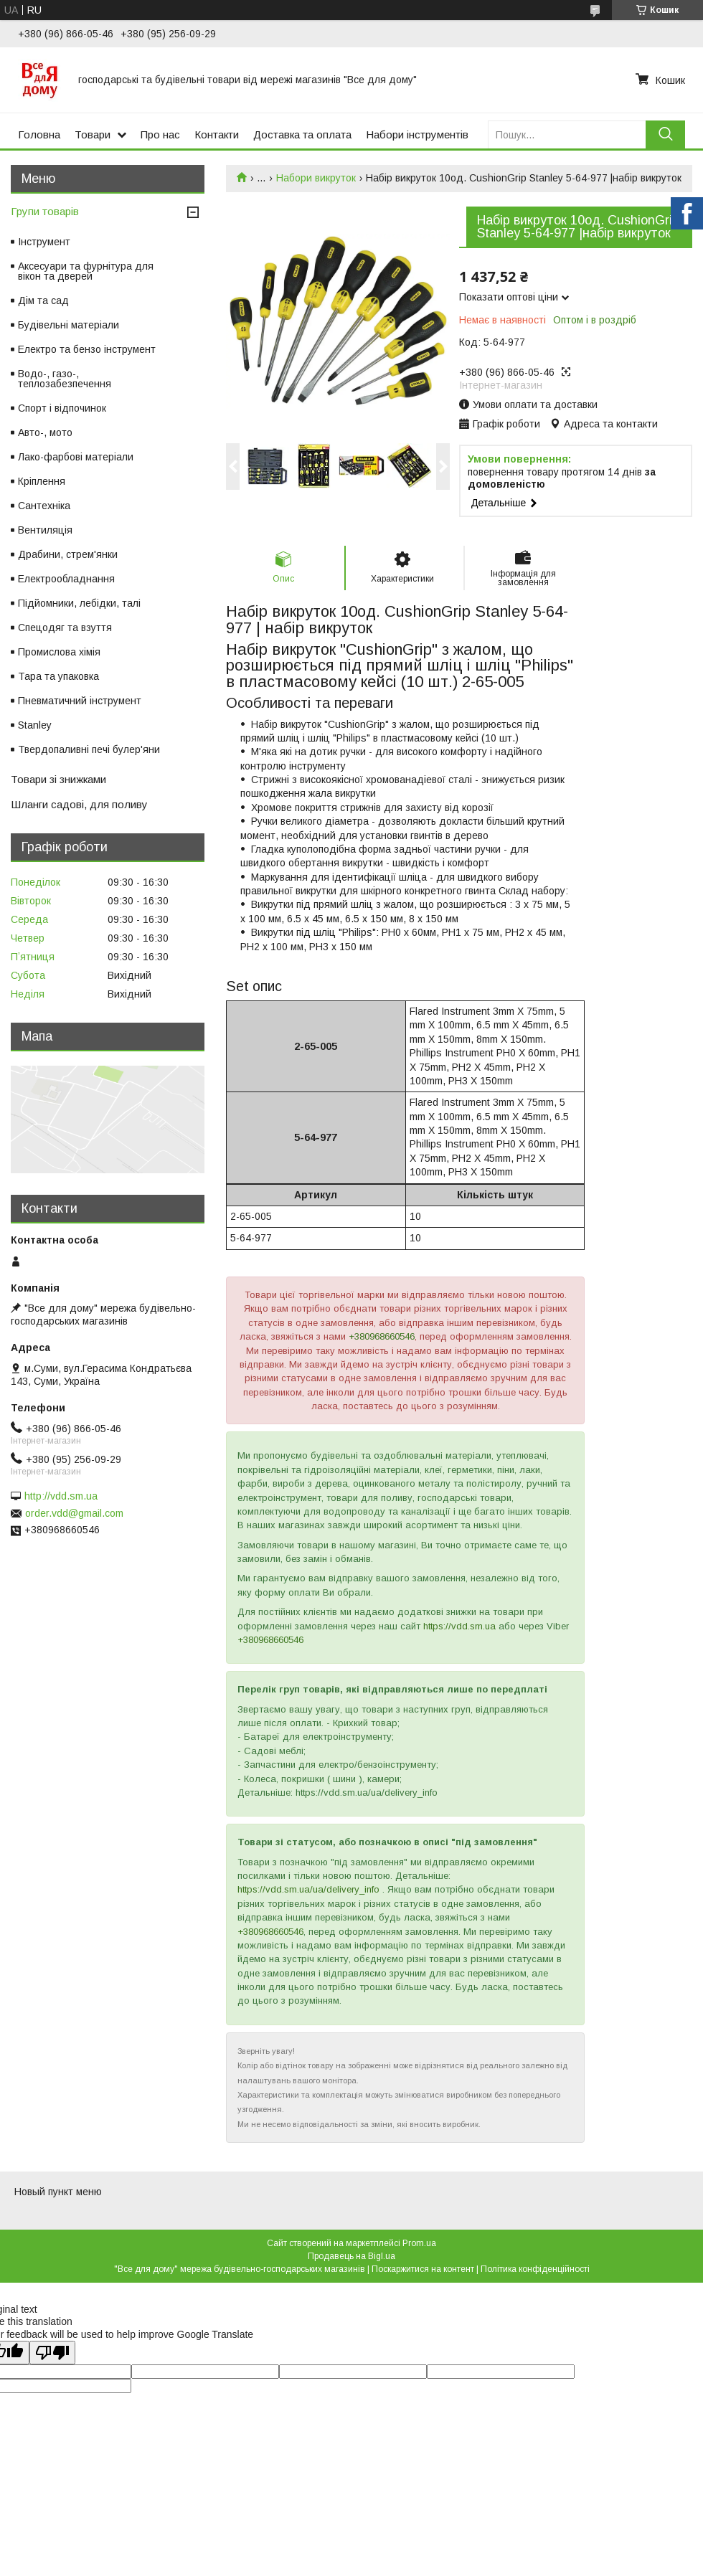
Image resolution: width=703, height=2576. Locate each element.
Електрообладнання (66, 578)
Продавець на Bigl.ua (351, 2256)
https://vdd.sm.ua (459, 1626)
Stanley (35, 725)
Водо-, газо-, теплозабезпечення (64, 378)
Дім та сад (43, 300)
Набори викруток (316, 178)
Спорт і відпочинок (62, 408)
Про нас (160, 134)
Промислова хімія (59, 652)
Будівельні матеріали (68, 325)
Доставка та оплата (302, 134)
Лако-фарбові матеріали (75, 457)
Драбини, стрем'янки (68, 554)
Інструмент (44, 241)
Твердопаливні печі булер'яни (89, 749)
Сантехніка (44, 505)
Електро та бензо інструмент (87, 349)
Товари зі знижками (58, 779)
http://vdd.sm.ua (61, 1496)
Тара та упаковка (58, 676)
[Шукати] (665, 134)
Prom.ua (419, 2243)
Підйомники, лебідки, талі (79, 603)
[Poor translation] (52, 2352)
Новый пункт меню (58, 2191)
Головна (39, 134)
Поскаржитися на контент (423, 2269)
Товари (92, 134)
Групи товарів (45, 211)
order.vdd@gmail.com (74, 1513)
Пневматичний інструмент (79, 700)
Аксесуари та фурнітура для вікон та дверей (86, 271)
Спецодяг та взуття (65, 627)
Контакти (216, 134)
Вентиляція (45, 530)
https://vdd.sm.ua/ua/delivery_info (308, 1889)
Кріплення (41, 481)
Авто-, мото (45, 432)
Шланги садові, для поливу (79, 804)
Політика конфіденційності (535, 2269)
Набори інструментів (417, 134)
